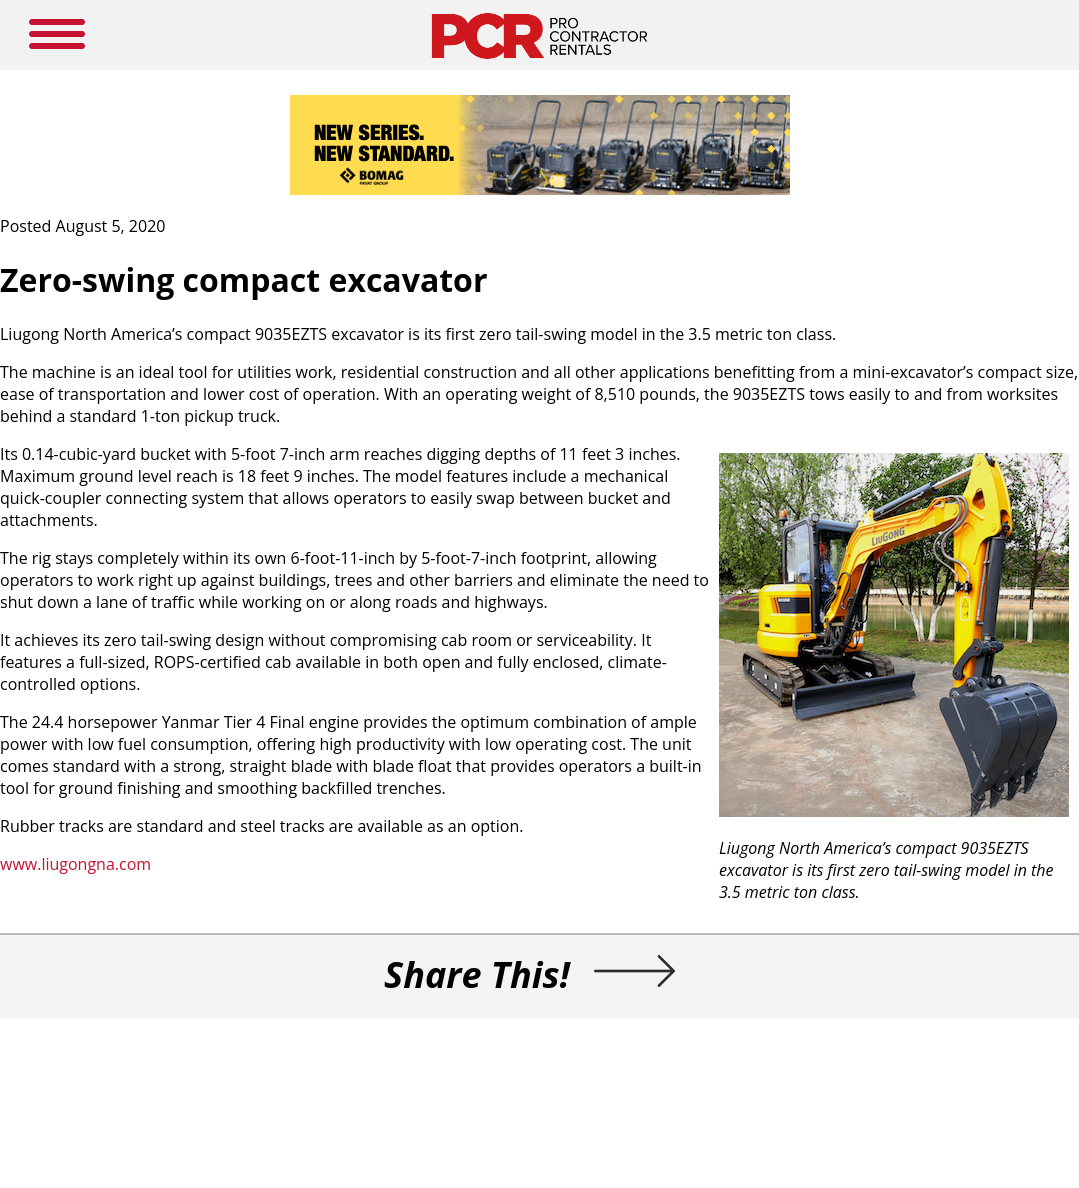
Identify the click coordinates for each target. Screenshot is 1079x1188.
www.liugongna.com (75, 864)
